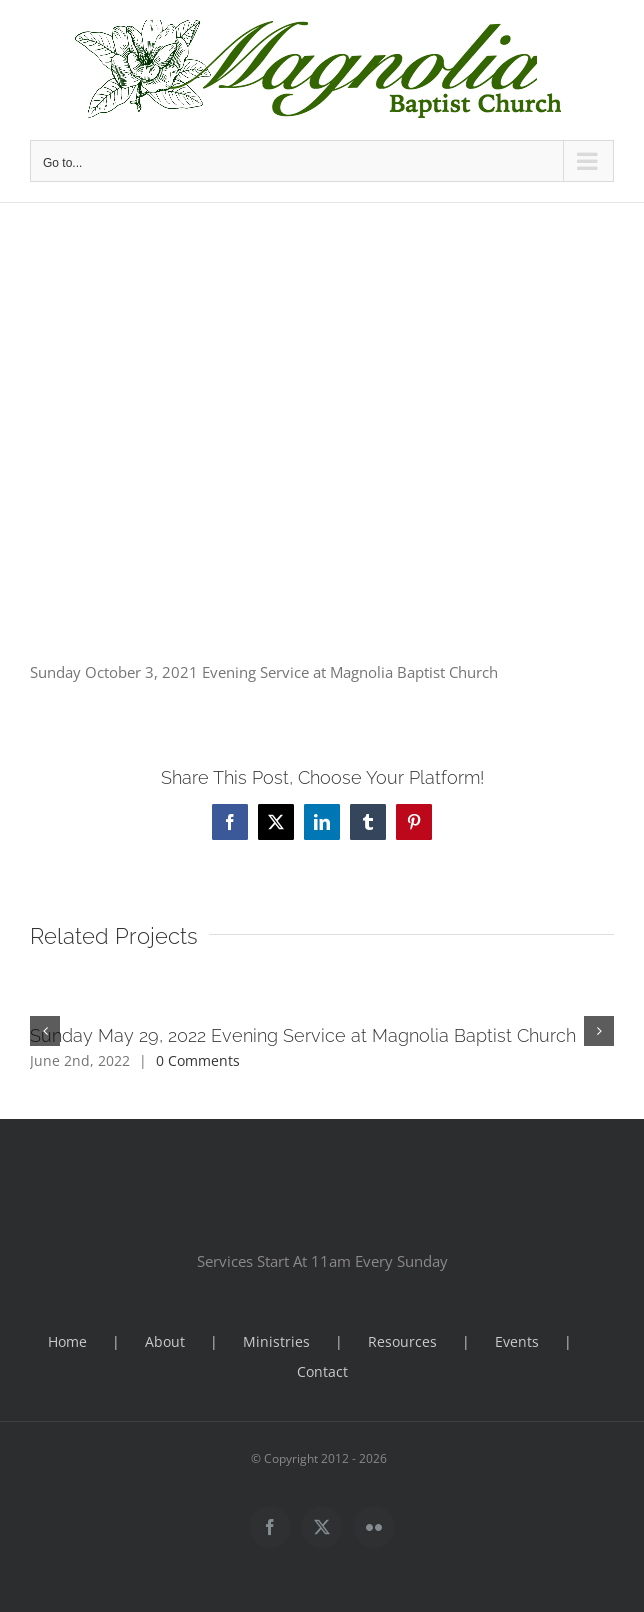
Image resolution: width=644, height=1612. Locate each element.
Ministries (276, 1341)
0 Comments (198, 1060)
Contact (322, 1371)
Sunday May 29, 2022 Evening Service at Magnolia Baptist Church (303, 1035)
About (165, 1341)
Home (67, 1341)
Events (517, 1341)
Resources (402, 1341)
